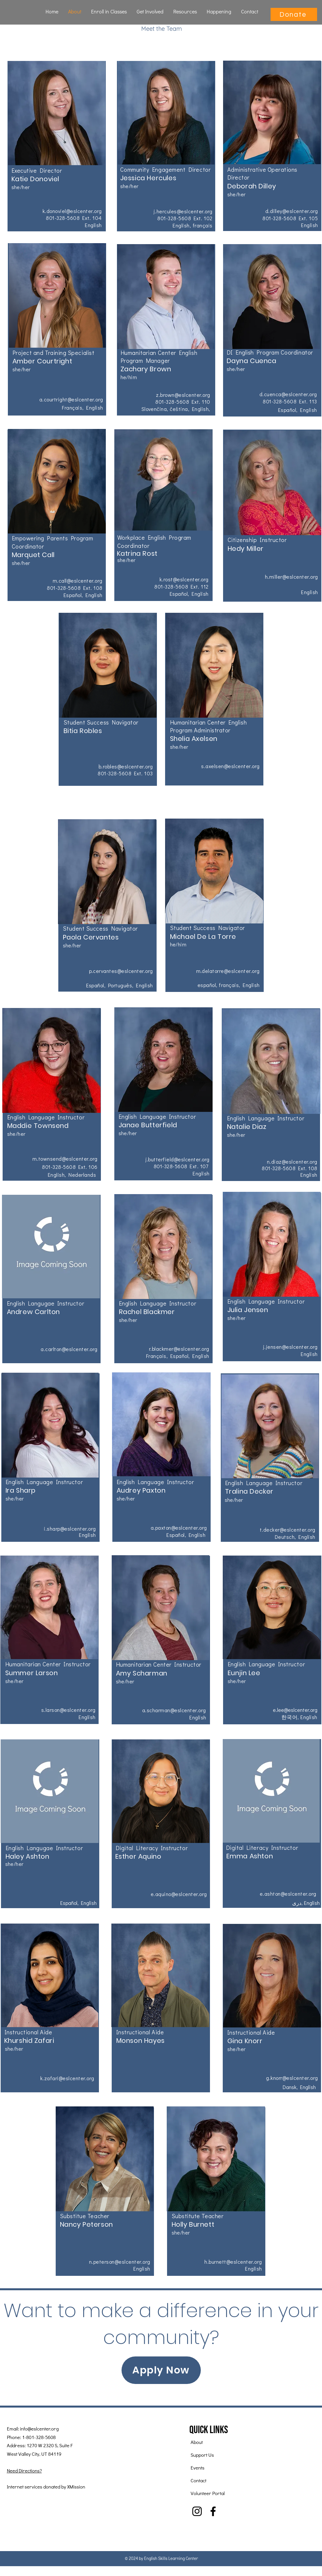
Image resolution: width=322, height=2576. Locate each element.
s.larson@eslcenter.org (68, 1709)
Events (197, 2467)
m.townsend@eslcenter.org (65, 1158)
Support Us (202, 2454)
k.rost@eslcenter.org (184, 579)
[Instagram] (197, 2511)
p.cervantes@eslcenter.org (121, 970)
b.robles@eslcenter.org (126, 766)
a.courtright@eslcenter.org (71, 399)
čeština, (181, 408)
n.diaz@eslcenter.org (292, 1161)
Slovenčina (154, 408)
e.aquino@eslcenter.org (179, 1893)
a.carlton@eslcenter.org (69, 1349)
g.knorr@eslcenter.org (292, 2077)
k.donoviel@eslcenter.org (72, 210)
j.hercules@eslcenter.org (183, 211)
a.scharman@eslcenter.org (174, 1710)
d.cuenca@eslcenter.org (288, 394)
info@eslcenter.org (39, 2428)
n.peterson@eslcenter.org (119, 2261)
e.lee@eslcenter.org (295, 1709)
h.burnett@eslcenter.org (233, 2261)
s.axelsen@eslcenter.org (230, 766)
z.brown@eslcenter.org (183, 394)
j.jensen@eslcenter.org (290, 1346)
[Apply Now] (161, 2370)
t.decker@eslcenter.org (287, 1529)
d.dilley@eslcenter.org (291, 210)
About (197, 2442)
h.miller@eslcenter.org (291, 576)
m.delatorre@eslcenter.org (228, 970)
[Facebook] (213, 2511)
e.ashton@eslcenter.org (288, 1893)
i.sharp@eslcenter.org (70, 1528)
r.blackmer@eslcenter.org (179, 1348)
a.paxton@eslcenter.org (179, 1527)
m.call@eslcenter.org (78, 580)
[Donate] (294, 14)
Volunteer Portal (208, 2493)
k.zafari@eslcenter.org (67, 2078)
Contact (198, 2480)
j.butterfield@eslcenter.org (177, 1159)
